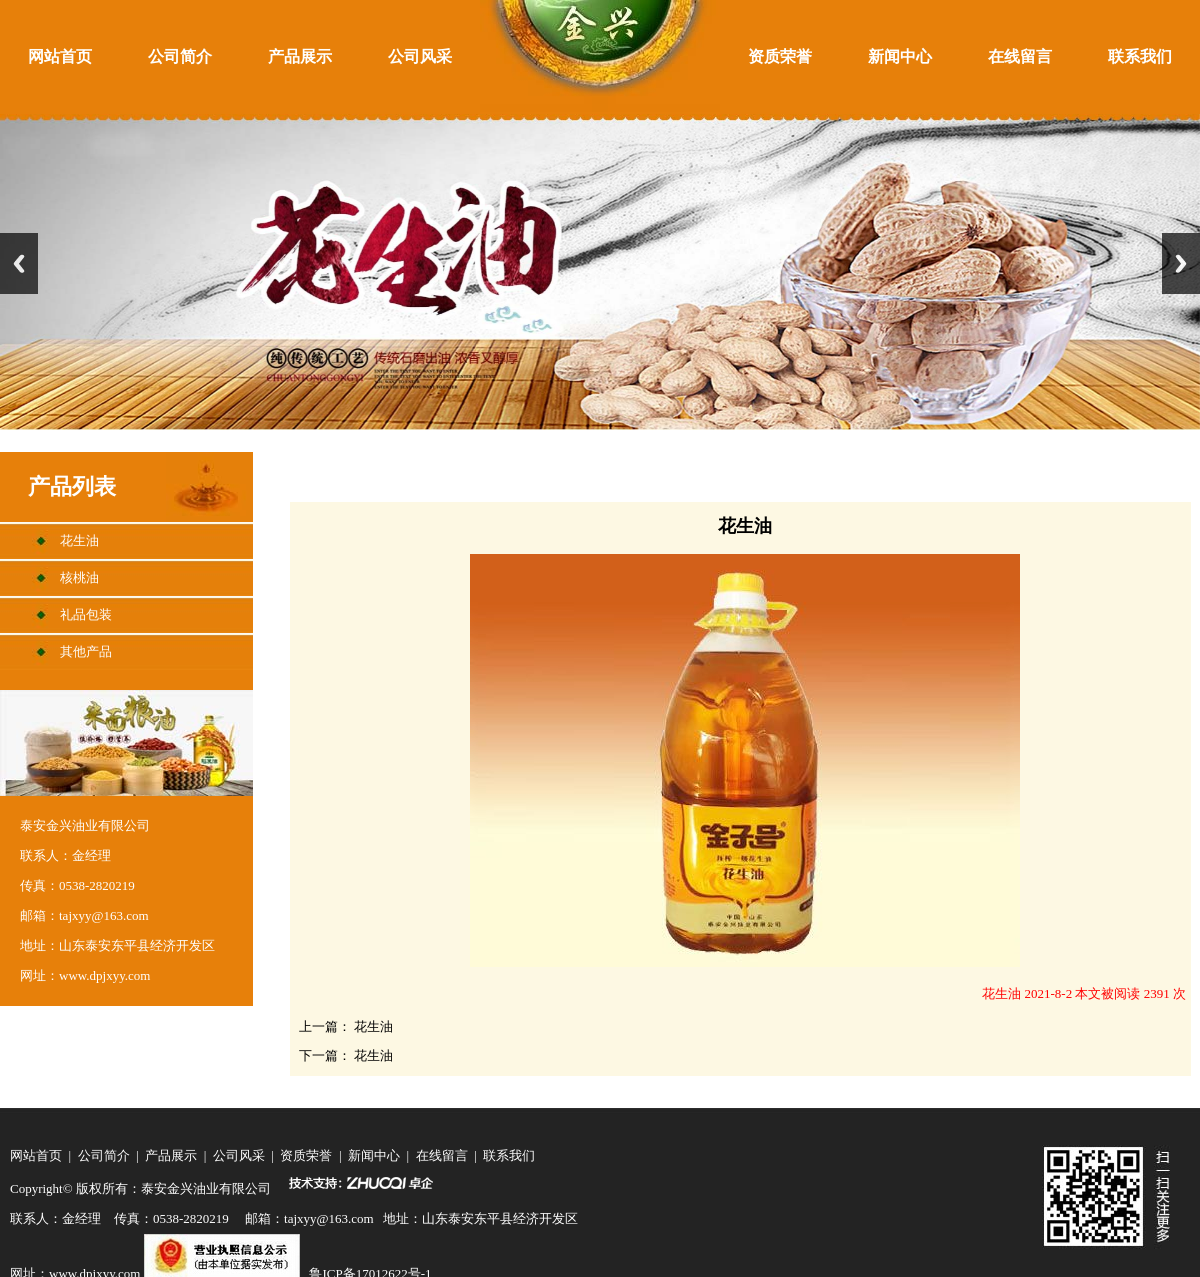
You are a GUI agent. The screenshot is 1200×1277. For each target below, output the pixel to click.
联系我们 (1140, 56)
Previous (19, 263)
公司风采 (420, 56)
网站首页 (60, 56)
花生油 (79, 540)
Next (1181, 263)
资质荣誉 (780, 56)
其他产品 (86, 651)
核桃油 (79, 577)
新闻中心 (900, 56)
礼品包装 (86, 614)
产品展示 (300, 56)
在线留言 (1020, 56)
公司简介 (180, 56)
